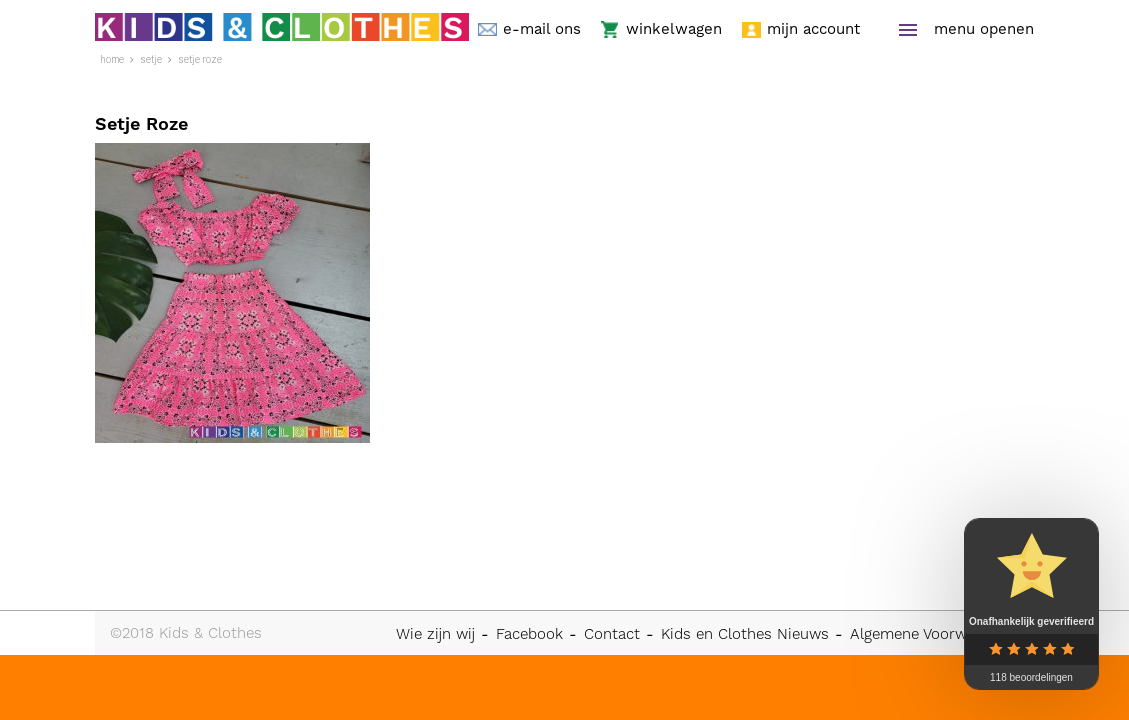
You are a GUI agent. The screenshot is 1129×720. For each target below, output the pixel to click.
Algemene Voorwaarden (932, 634)
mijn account (813, 29)
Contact (612, 634)
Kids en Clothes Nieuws (745, 634)
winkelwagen (674, 29)
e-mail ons (542, 29)
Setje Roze (200, 59)
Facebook (529, 634)
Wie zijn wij (435, 634)
